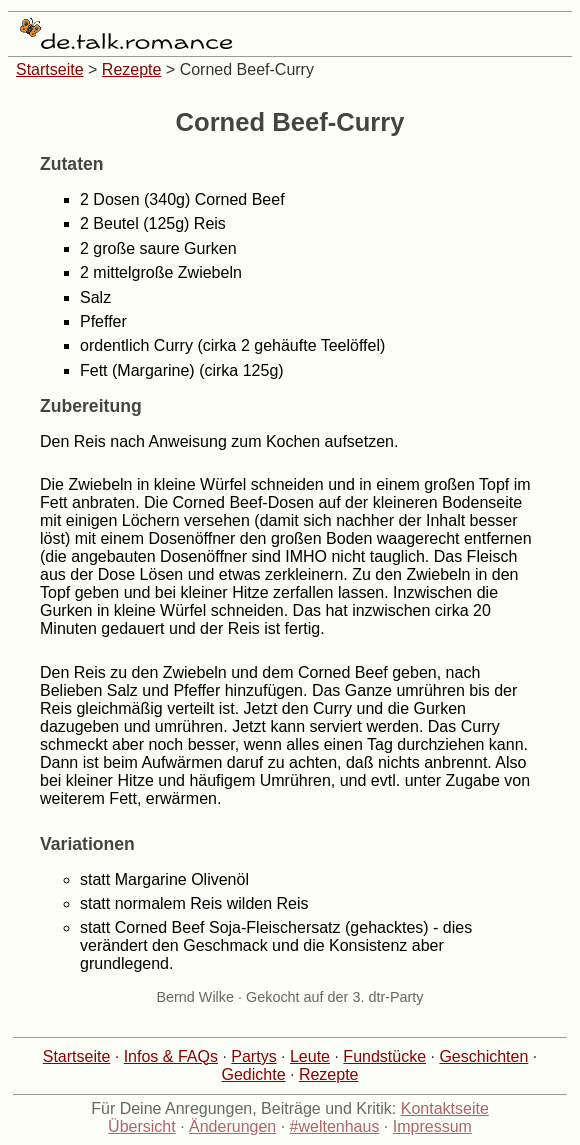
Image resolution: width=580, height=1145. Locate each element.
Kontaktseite (445, 1108)
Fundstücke (384, 1056)
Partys (253, 1056)
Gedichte (254, 1074)
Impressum (432, 1126)
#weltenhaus (335, 1126)
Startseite (50, 69)
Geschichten (483, 1056)
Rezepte (132, 69)
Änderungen (232, 1126)
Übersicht (142, 1126)
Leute (310, 1056)
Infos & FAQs (171, 1056)
